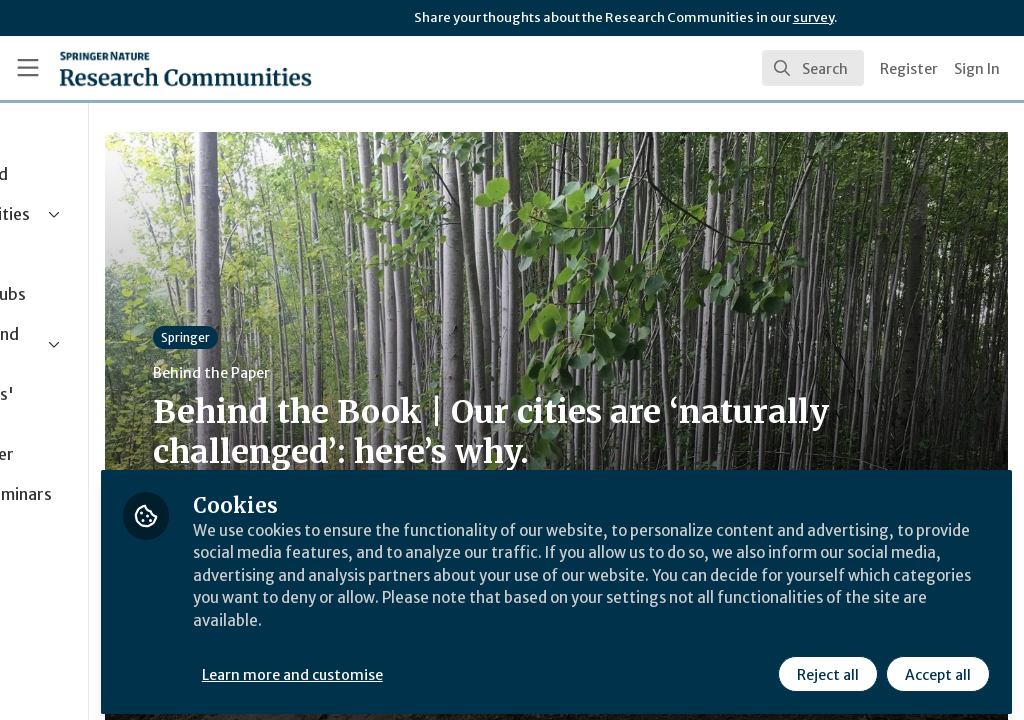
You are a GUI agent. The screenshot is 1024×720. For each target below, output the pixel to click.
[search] (813, 68)
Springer (352, 337)
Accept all (936, 667)
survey (813, 17)
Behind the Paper (378, 373)
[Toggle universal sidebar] (28, 68)
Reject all (826, 667)
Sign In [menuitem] (977, 69)
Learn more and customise (460, 667)
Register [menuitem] (909, 69)
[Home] (185, 68)
